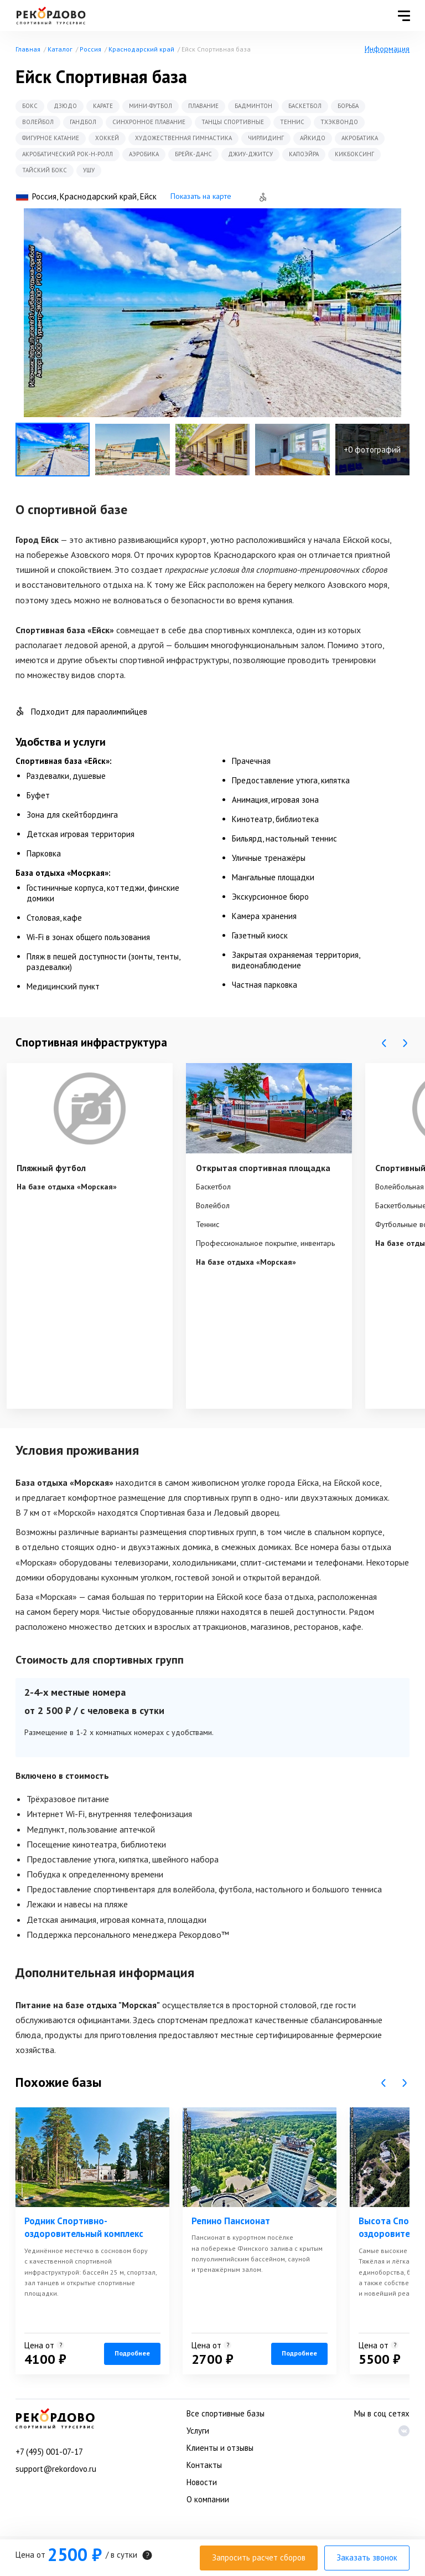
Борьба (348, 106)
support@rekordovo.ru (55, 2469)
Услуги (197, 2430)
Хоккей (107, 138)
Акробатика (359, 138)
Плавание (203, 106)
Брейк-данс (193, 154)
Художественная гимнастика (183, 138)
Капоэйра (304, 154)
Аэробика (144, 154)
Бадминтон (253, 106)
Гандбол (83, 122)
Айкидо (312, 138)
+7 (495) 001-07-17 (49, 2451)
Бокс (30, 106)
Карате (103, 106)
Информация (387, 49)
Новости (201, 2482)
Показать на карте (200, 196)
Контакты (204, 2465)
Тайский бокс (44, 170)
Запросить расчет (258, 2557)
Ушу (89, 170)
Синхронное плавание (148, 122)
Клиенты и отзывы (219, 2447)
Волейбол (38, 122)
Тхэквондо (339, 122)
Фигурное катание (50, 138)
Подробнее (132, 2353)
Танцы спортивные (232, 122)
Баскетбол (305, 106)
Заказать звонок (366, 2557)
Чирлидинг (266, 138)
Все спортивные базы (225, 2413)
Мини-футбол (150, 106)
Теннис (292, 122)
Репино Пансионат (230, 2221)
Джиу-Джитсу (250, 154)
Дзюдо (65, 106)
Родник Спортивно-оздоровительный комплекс (83, 2227)
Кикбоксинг (354, 154)
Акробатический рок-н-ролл (67, 154)
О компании (207, 2499)
